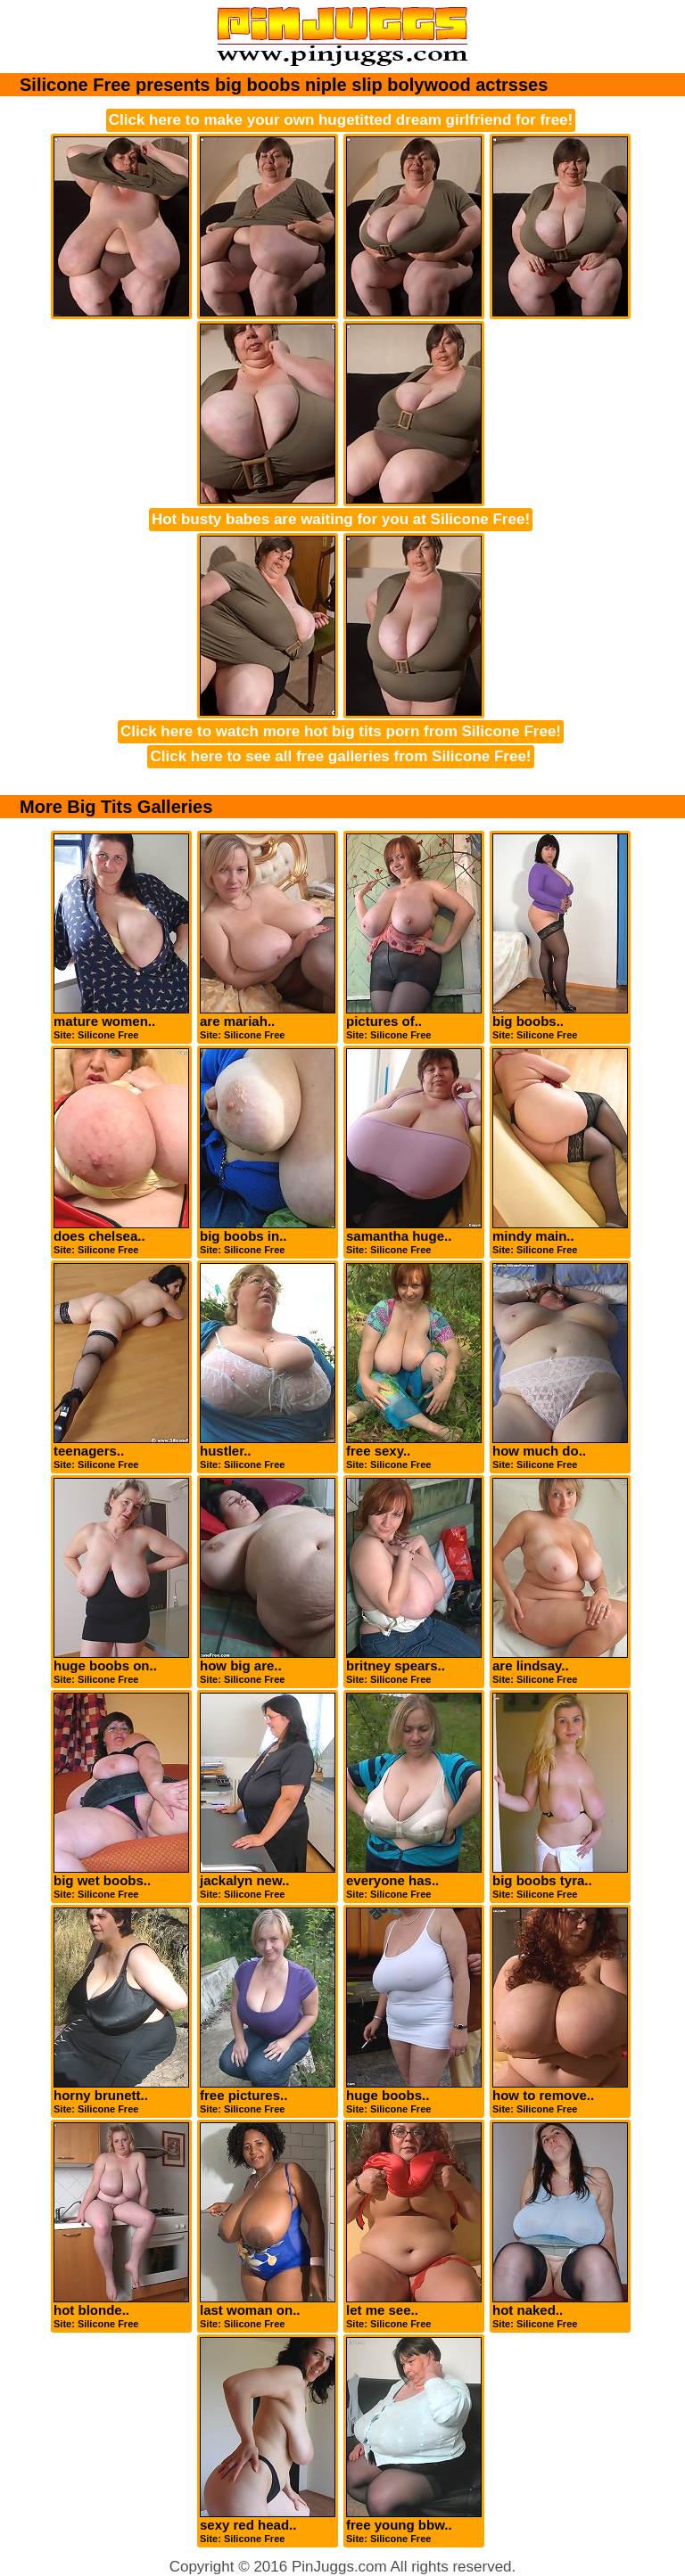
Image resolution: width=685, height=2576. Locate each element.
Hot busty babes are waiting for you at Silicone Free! (341, 519)
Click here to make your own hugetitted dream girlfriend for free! (341, 119)
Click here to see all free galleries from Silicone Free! (340, 756)
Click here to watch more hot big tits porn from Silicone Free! (340, 731)
